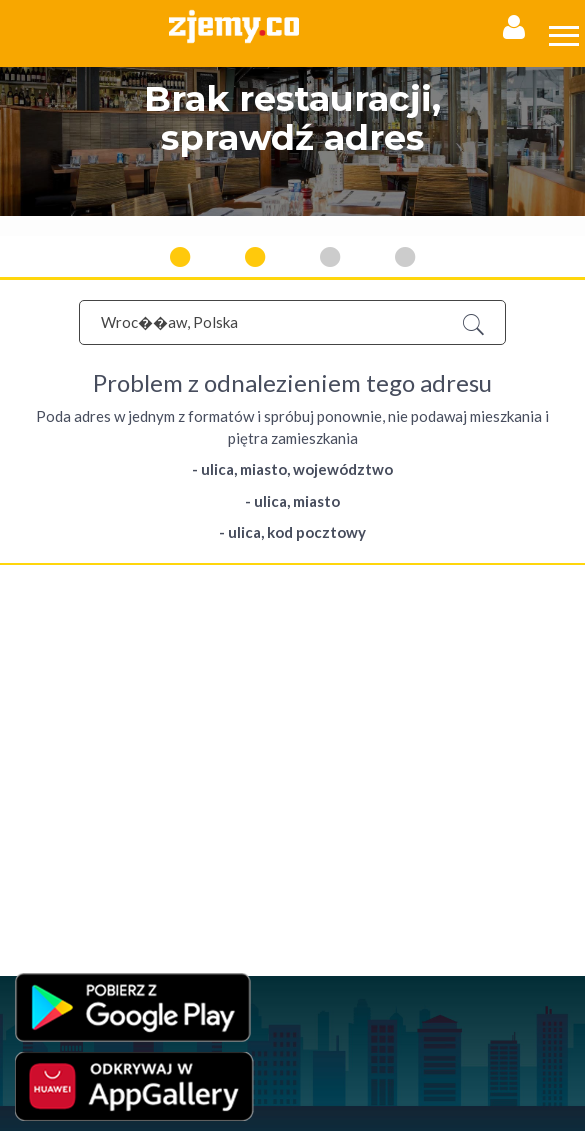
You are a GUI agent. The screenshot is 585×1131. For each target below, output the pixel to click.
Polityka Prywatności (69, 683)
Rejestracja (45, 601)
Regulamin (43, 663)
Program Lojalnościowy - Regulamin (109, 703)
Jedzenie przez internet (78, 749)
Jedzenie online (57, 769)
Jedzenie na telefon (67, 809)
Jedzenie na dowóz (66, 829)
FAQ (27, 643)
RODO (224, 703)
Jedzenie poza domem (75, 849)
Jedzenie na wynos (65, 789)
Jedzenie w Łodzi (61, 869)
